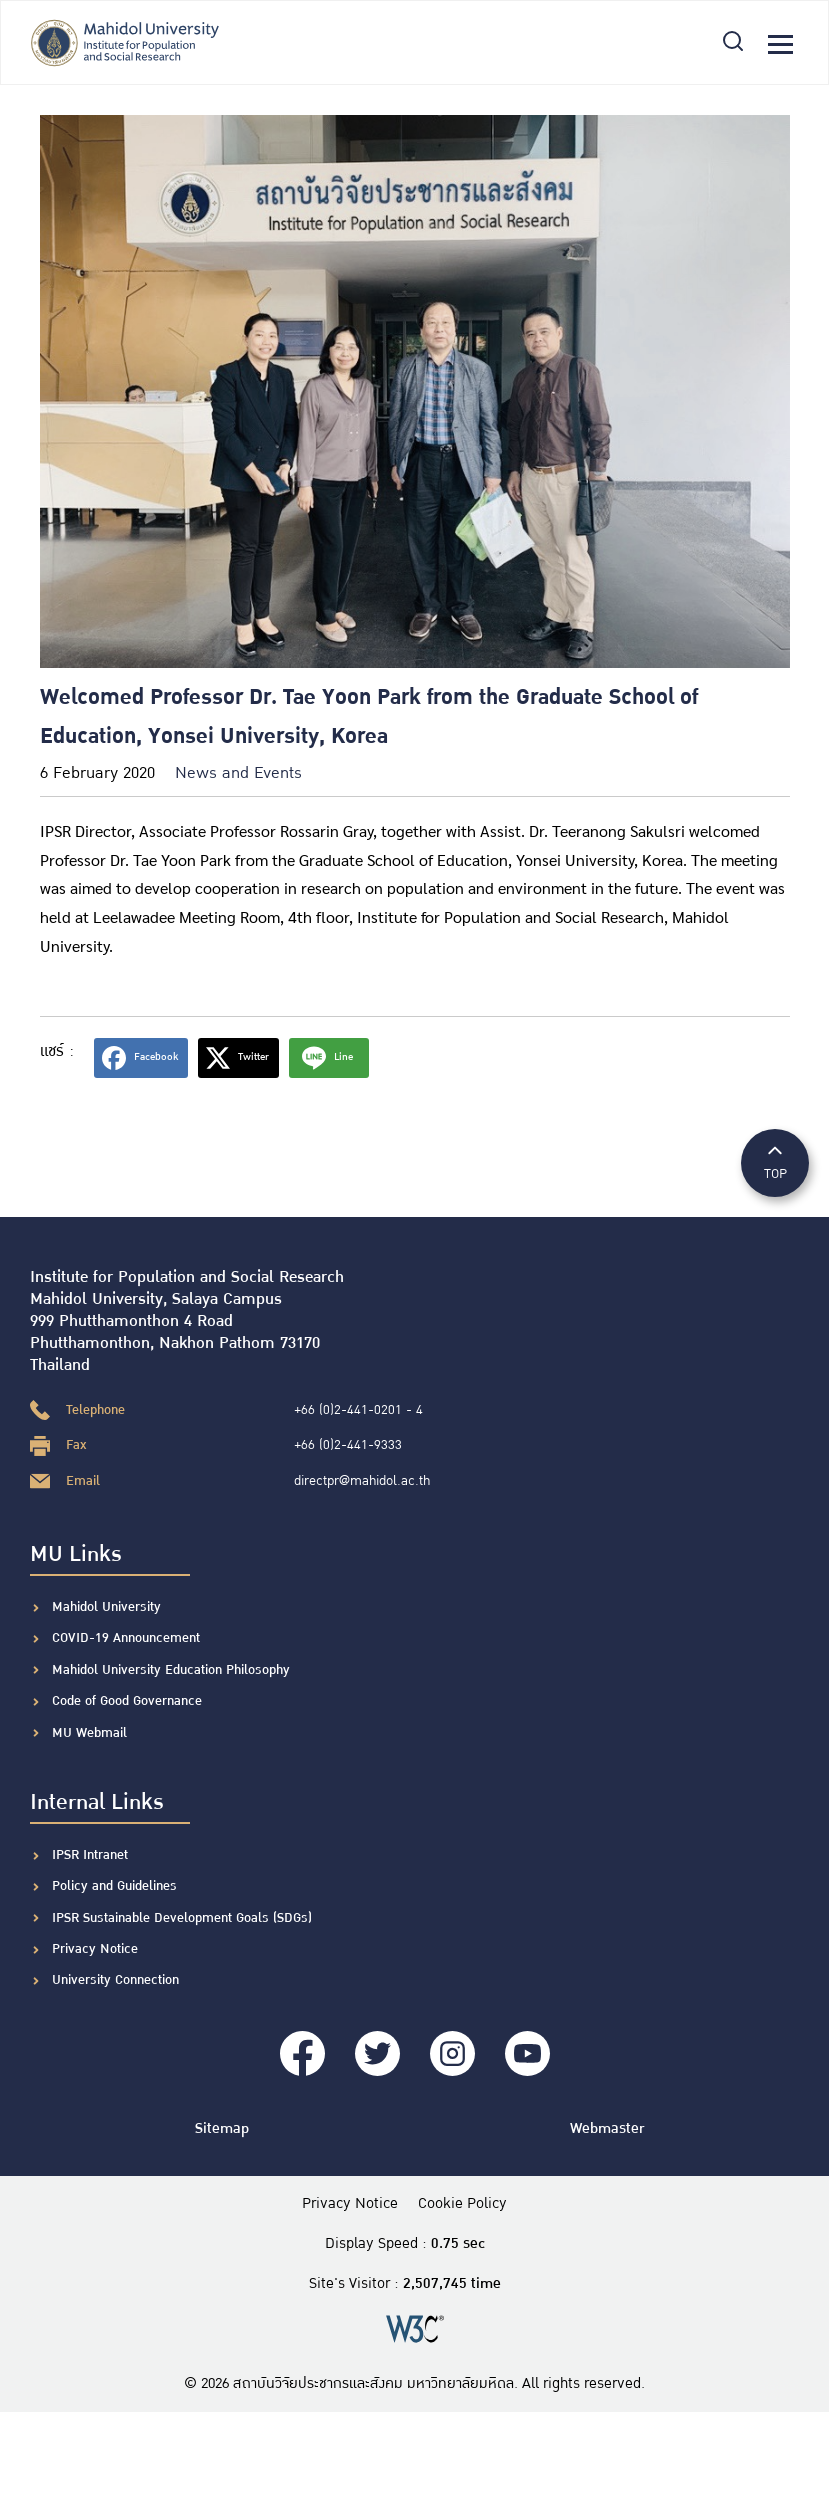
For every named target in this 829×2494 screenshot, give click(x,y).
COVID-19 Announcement (128, 1638)
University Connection (115, 1980)
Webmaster (607, 2128)
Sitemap (222, 2128)
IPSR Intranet (90, 1855)
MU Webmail (89, 1733)
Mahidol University (106, 1607)
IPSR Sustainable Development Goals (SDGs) (182, 1918)
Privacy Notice (95, 1949)
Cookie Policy (462, 2204)
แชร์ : (57, 1051)
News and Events (238, 773)
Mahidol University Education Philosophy (171, 1670)
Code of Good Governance (127, 1701)
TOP (775, 1161)
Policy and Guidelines (114, 1886)
